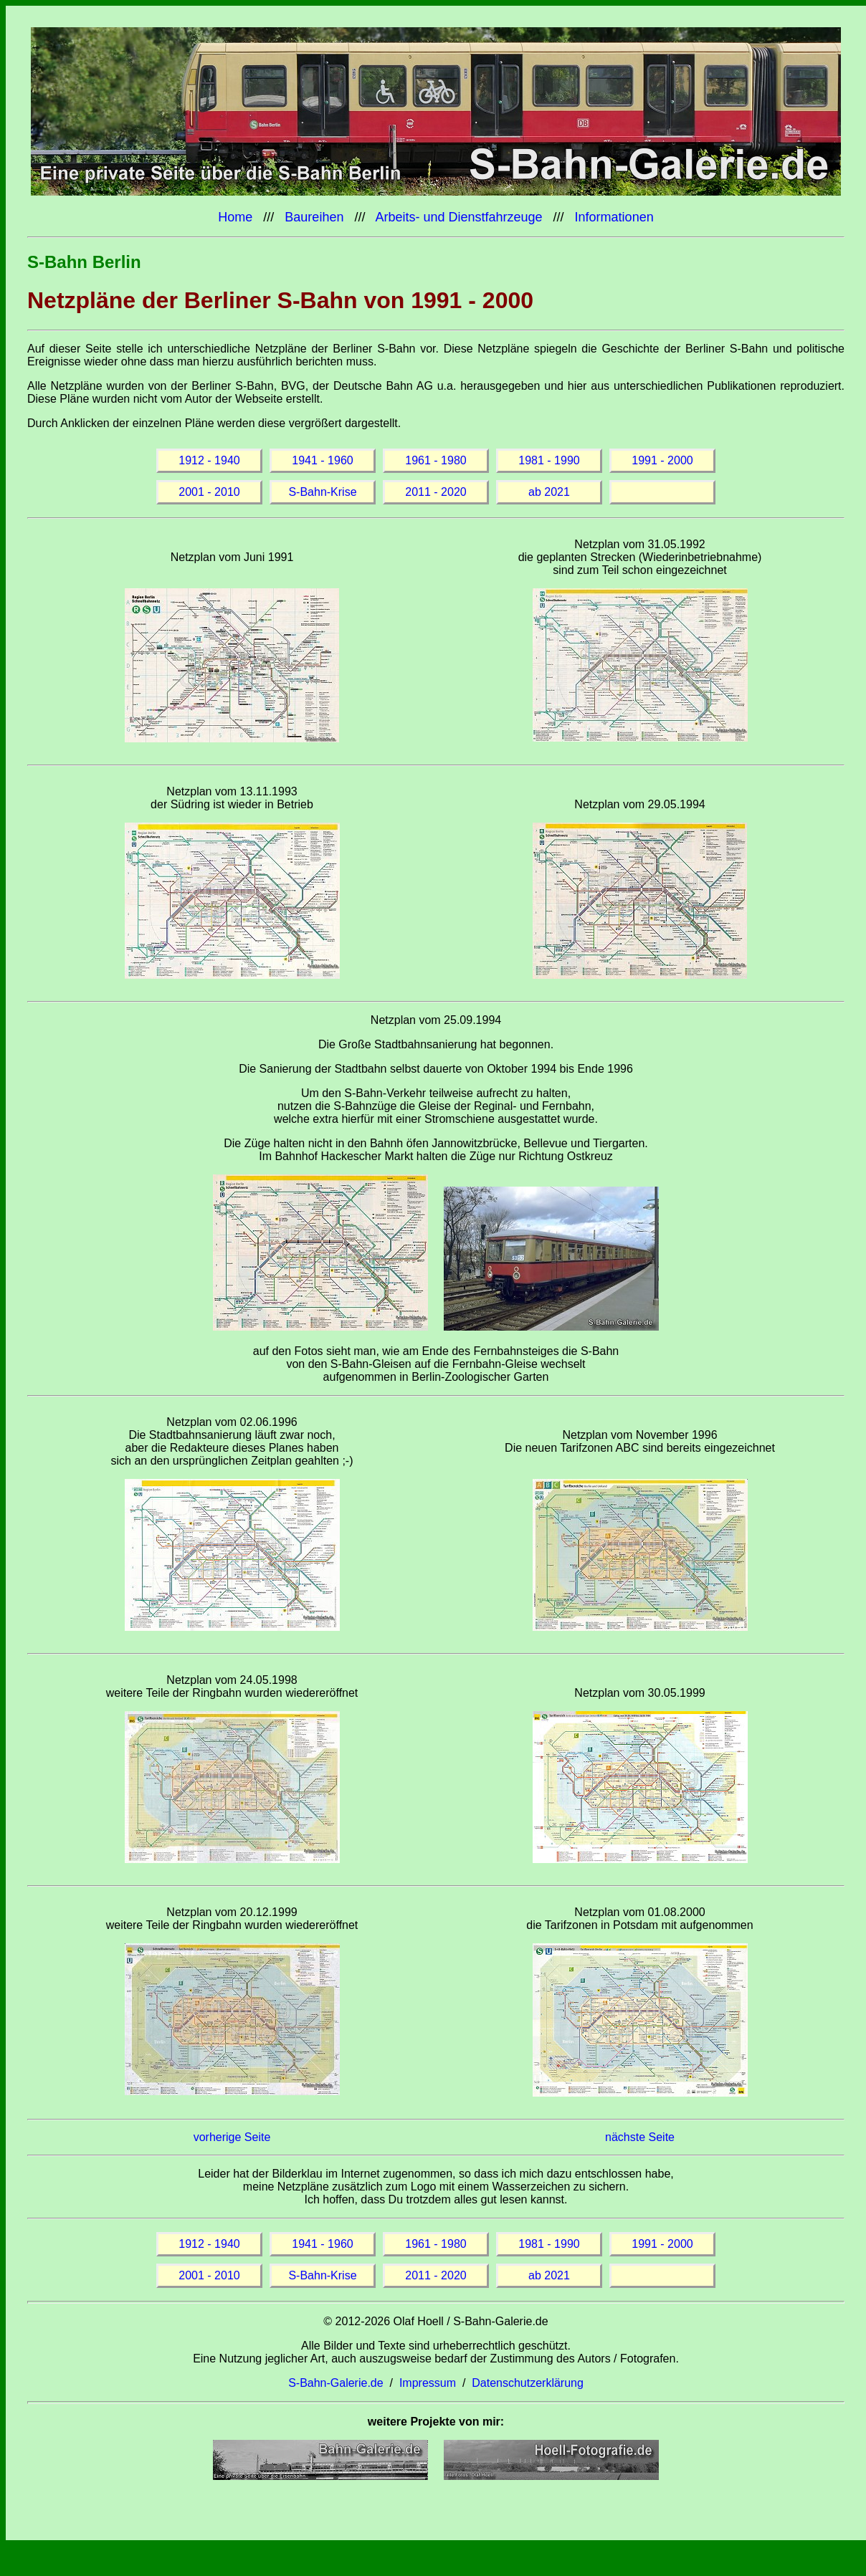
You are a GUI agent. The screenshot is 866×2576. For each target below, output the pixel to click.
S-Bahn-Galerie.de (336, 2383)
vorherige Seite (232, 2137)
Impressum (427, 2383)
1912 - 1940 (209, 460)
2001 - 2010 (209, 492)
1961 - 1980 (435, 460)
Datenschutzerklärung (528, 2383)
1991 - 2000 (662, 460)
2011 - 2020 (435, 492)
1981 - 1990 (548, 460)
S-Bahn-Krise (322, 492)
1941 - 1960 (322, 460)
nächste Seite (640, 2137)
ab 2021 (549, 492)
